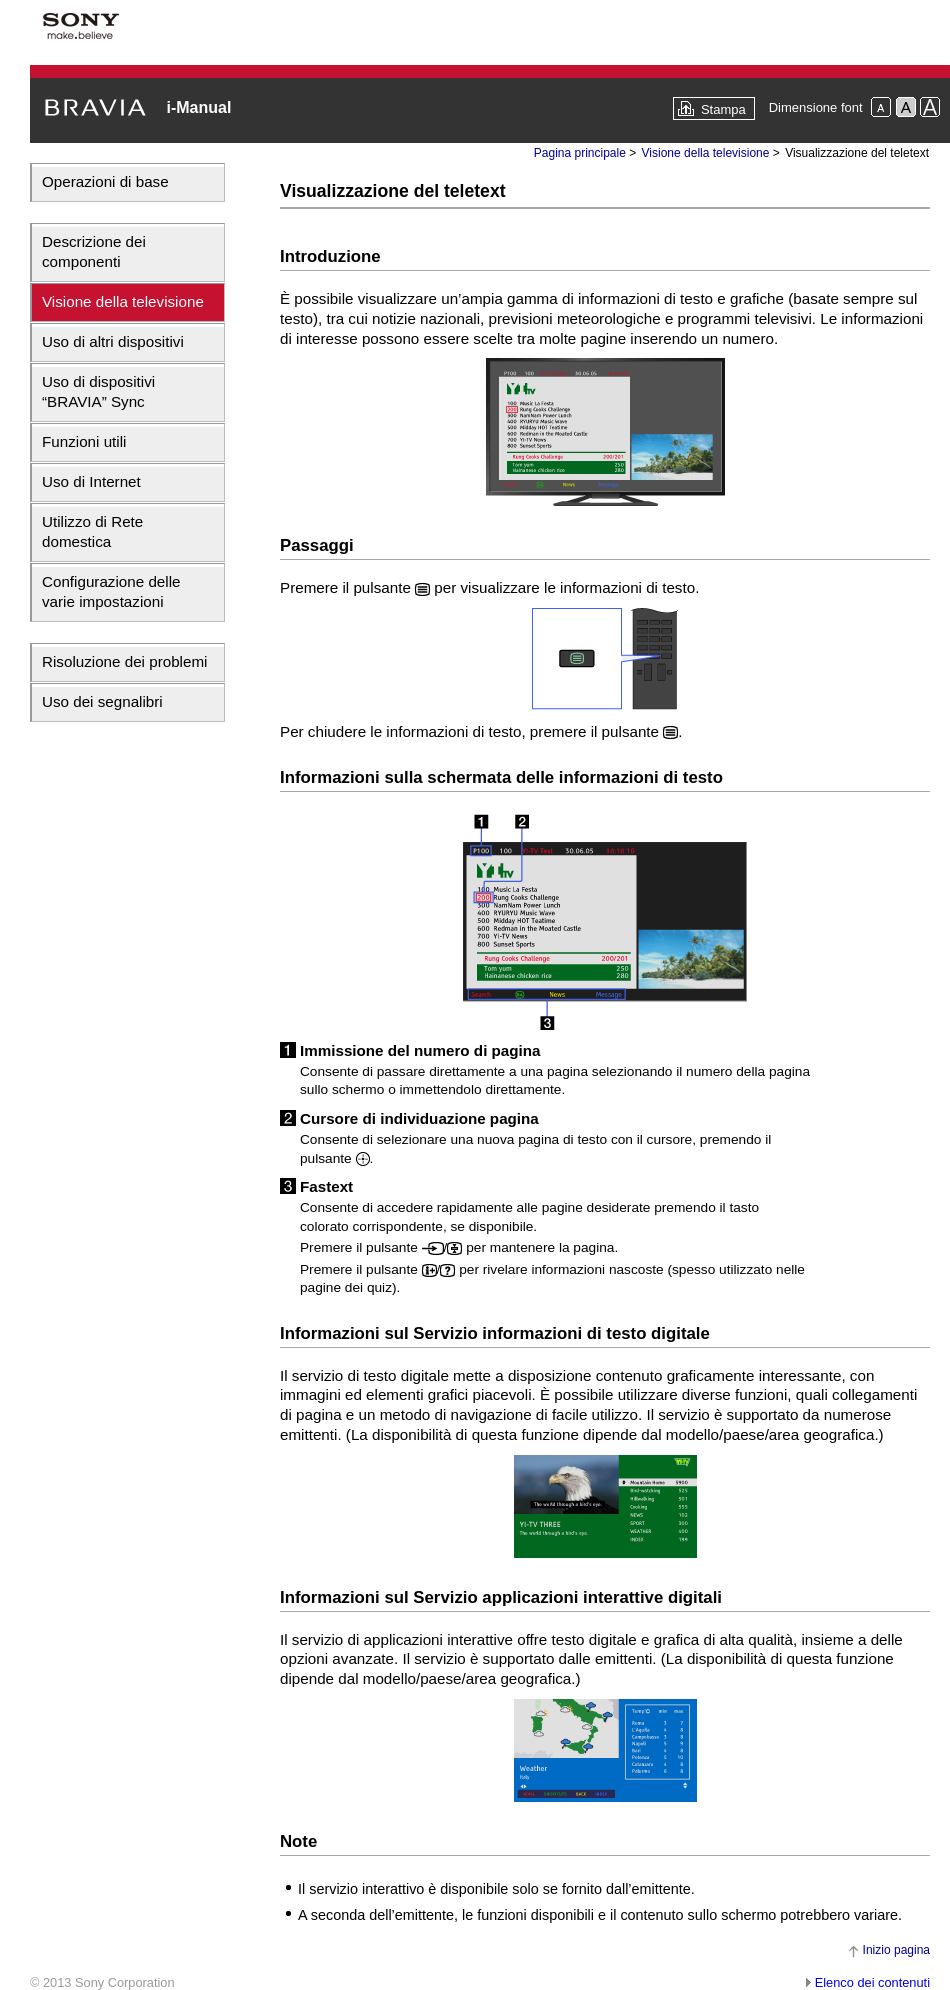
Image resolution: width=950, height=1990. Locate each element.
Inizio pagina (896, 1950)
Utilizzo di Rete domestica (92, 531)
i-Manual (198, 107)
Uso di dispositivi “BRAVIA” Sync (98, 391)
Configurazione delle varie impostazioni (111, 591)
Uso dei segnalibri (102, 701)
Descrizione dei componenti (94, 251)
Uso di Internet (91, 481)
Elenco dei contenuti (872, 1982)
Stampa (723, 109)
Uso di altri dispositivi (113, 341)
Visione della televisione (123, 301)
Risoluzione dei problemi (124, 661)
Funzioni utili (84, 441)
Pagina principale (580, 153)
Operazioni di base (105, 181)
